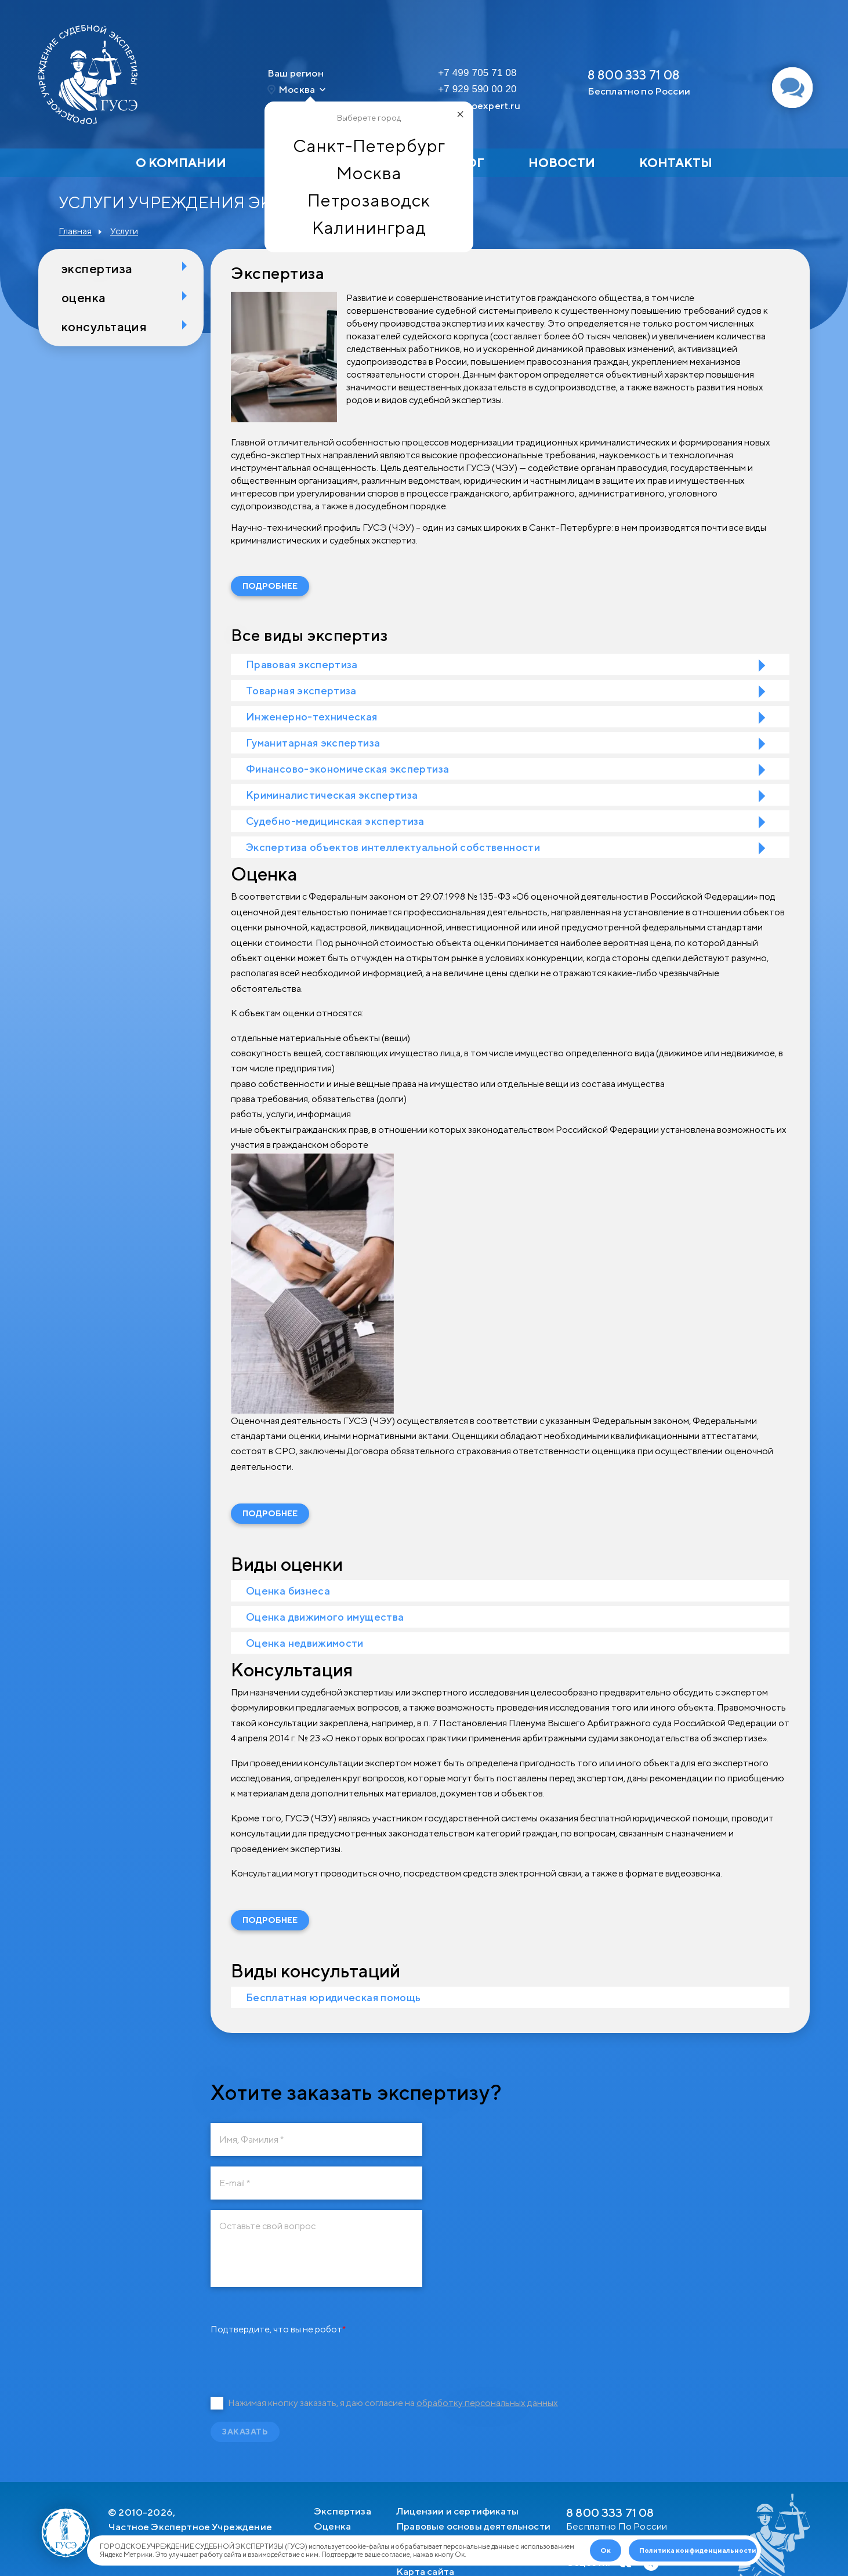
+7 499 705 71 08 (477, 72)
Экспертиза (96, 268)
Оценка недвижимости (305, 1643)
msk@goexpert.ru (479, 105)
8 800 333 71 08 (634, 74)
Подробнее (270, 585)
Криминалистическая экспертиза (332, 795)
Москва (369, 172)
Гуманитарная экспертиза (313, 743)
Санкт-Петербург (369, 145)
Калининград (369, 227)
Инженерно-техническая (312, 717)
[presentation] (299, 2360)
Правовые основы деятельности (473, 2526)
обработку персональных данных (487, 2402)
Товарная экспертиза (301, 690)
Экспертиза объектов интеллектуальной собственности (393, 847)
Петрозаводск (368, 200)
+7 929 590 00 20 (477, 89)
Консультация (104, 326)
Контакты (675, 162)
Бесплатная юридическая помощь (333, 1997)
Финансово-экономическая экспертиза (347, 769)
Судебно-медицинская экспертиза (335, 821)
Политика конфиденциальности (697, 2550)
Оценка (83, 297)
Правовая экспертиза (302, 664)
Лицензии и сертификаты (457, 2511)
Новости (561, 162)
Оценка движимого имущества (325, 1617)
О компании (181, 162)
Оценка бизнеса (288, 1591)
